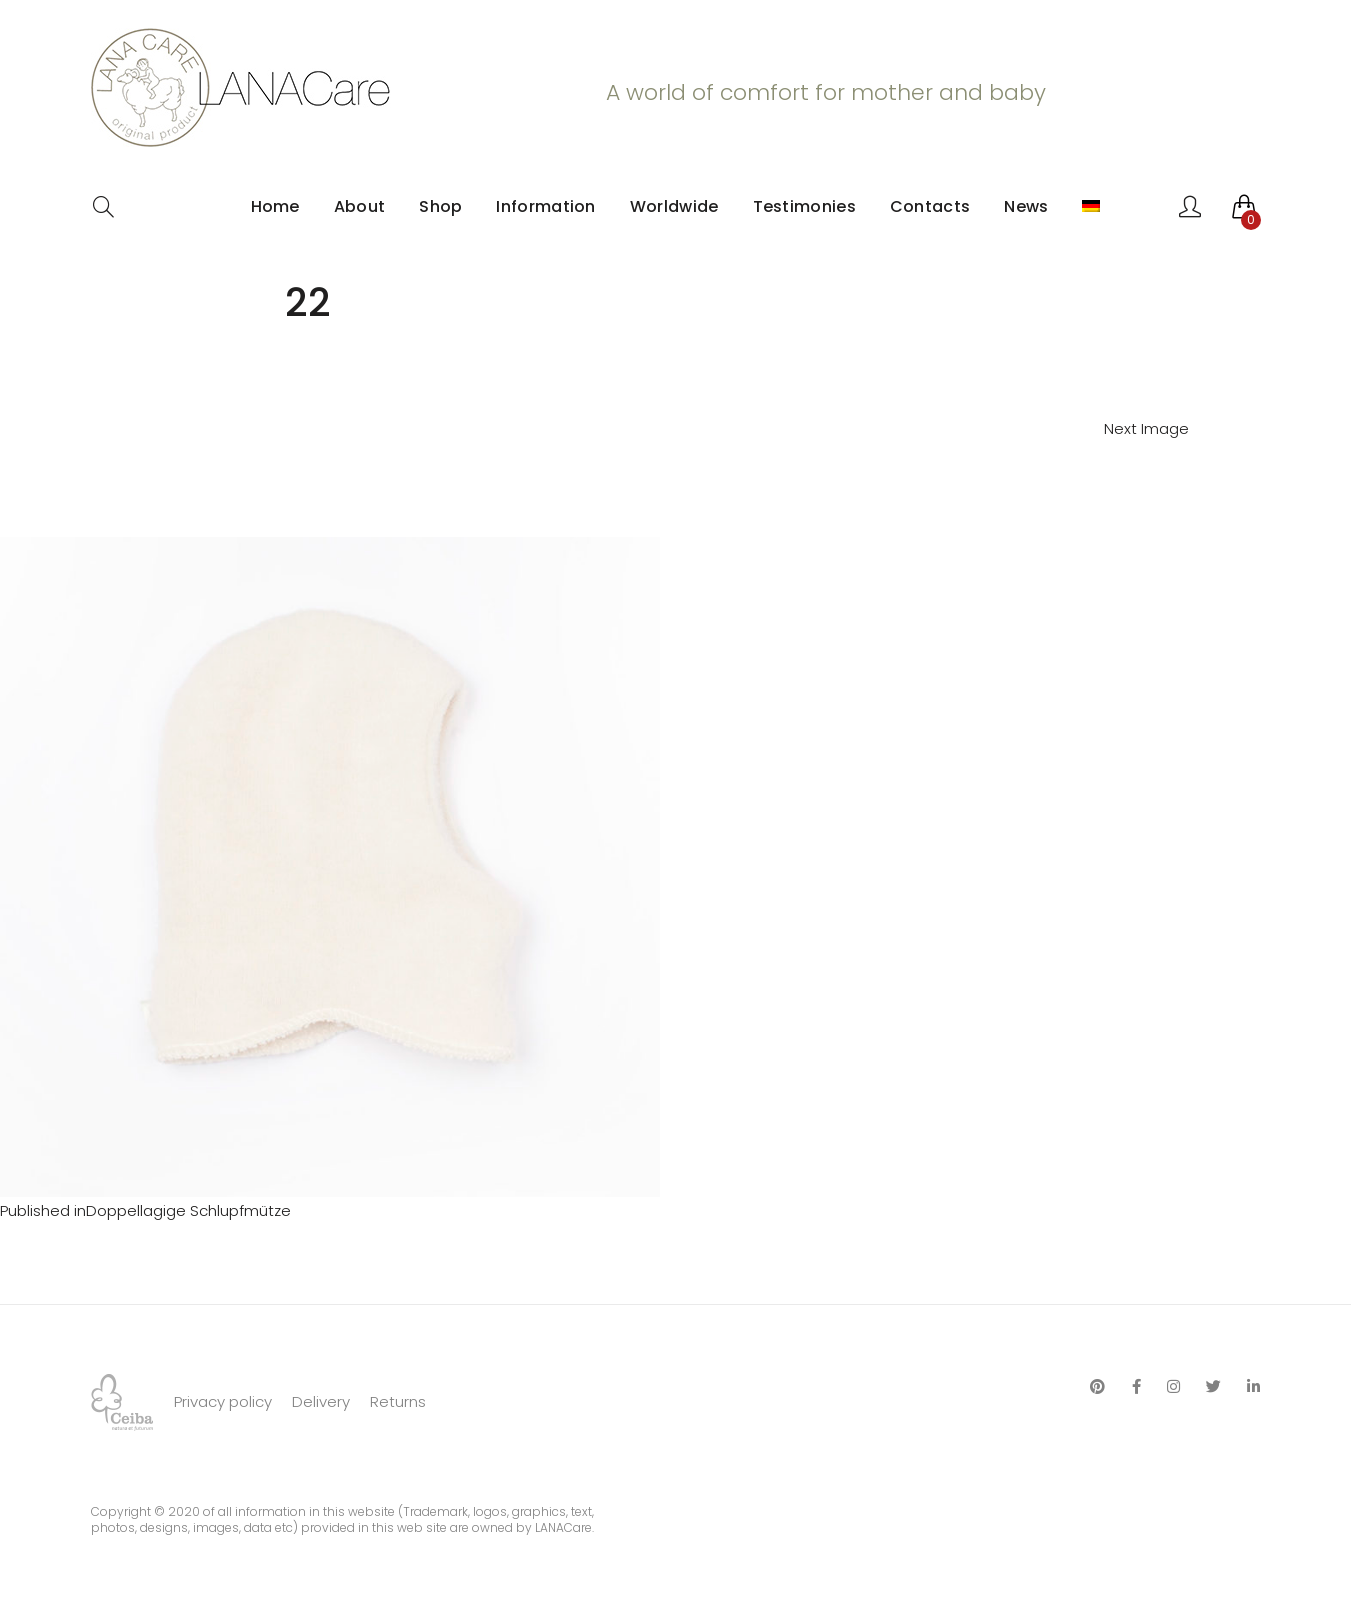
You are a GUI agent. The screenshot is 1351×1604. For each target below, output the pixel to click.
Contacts (930, 206)
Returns (398, 1401)
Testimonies (804, 206)
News (1026, 206)
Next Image (1146, 428)
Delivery (321, 1401)
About (360, 206)
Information (545, 206)
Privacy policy (223, 1401)
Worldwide (674, 206)
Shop (440, 206)
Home (275, 206)
